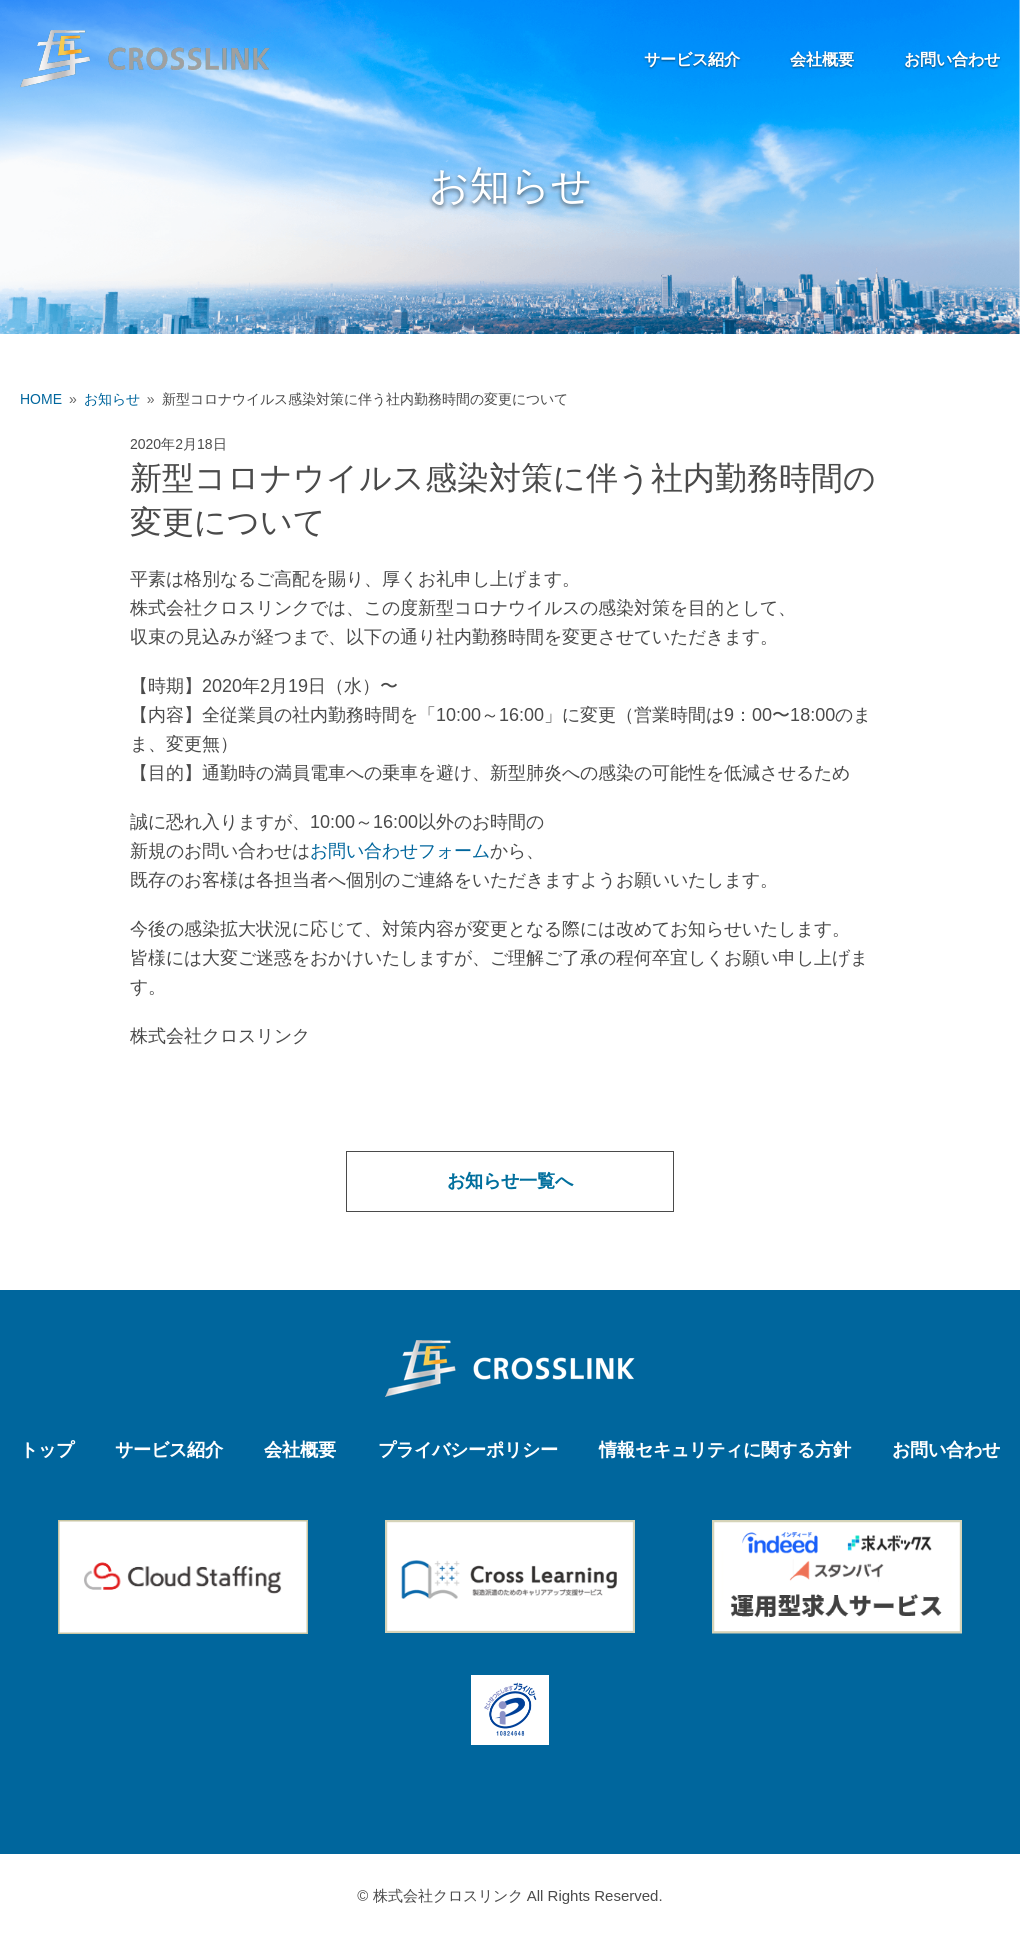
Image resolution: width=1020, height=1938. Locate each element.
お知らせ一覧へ (510, 1181)
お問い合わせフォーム (400, 851)
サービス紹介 (692, 59)
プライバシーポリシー (468, 1450)
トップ (47, 1450)
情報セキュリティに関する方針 (725, 1450)
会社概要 (822, 59)
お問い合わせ (952, 59)
